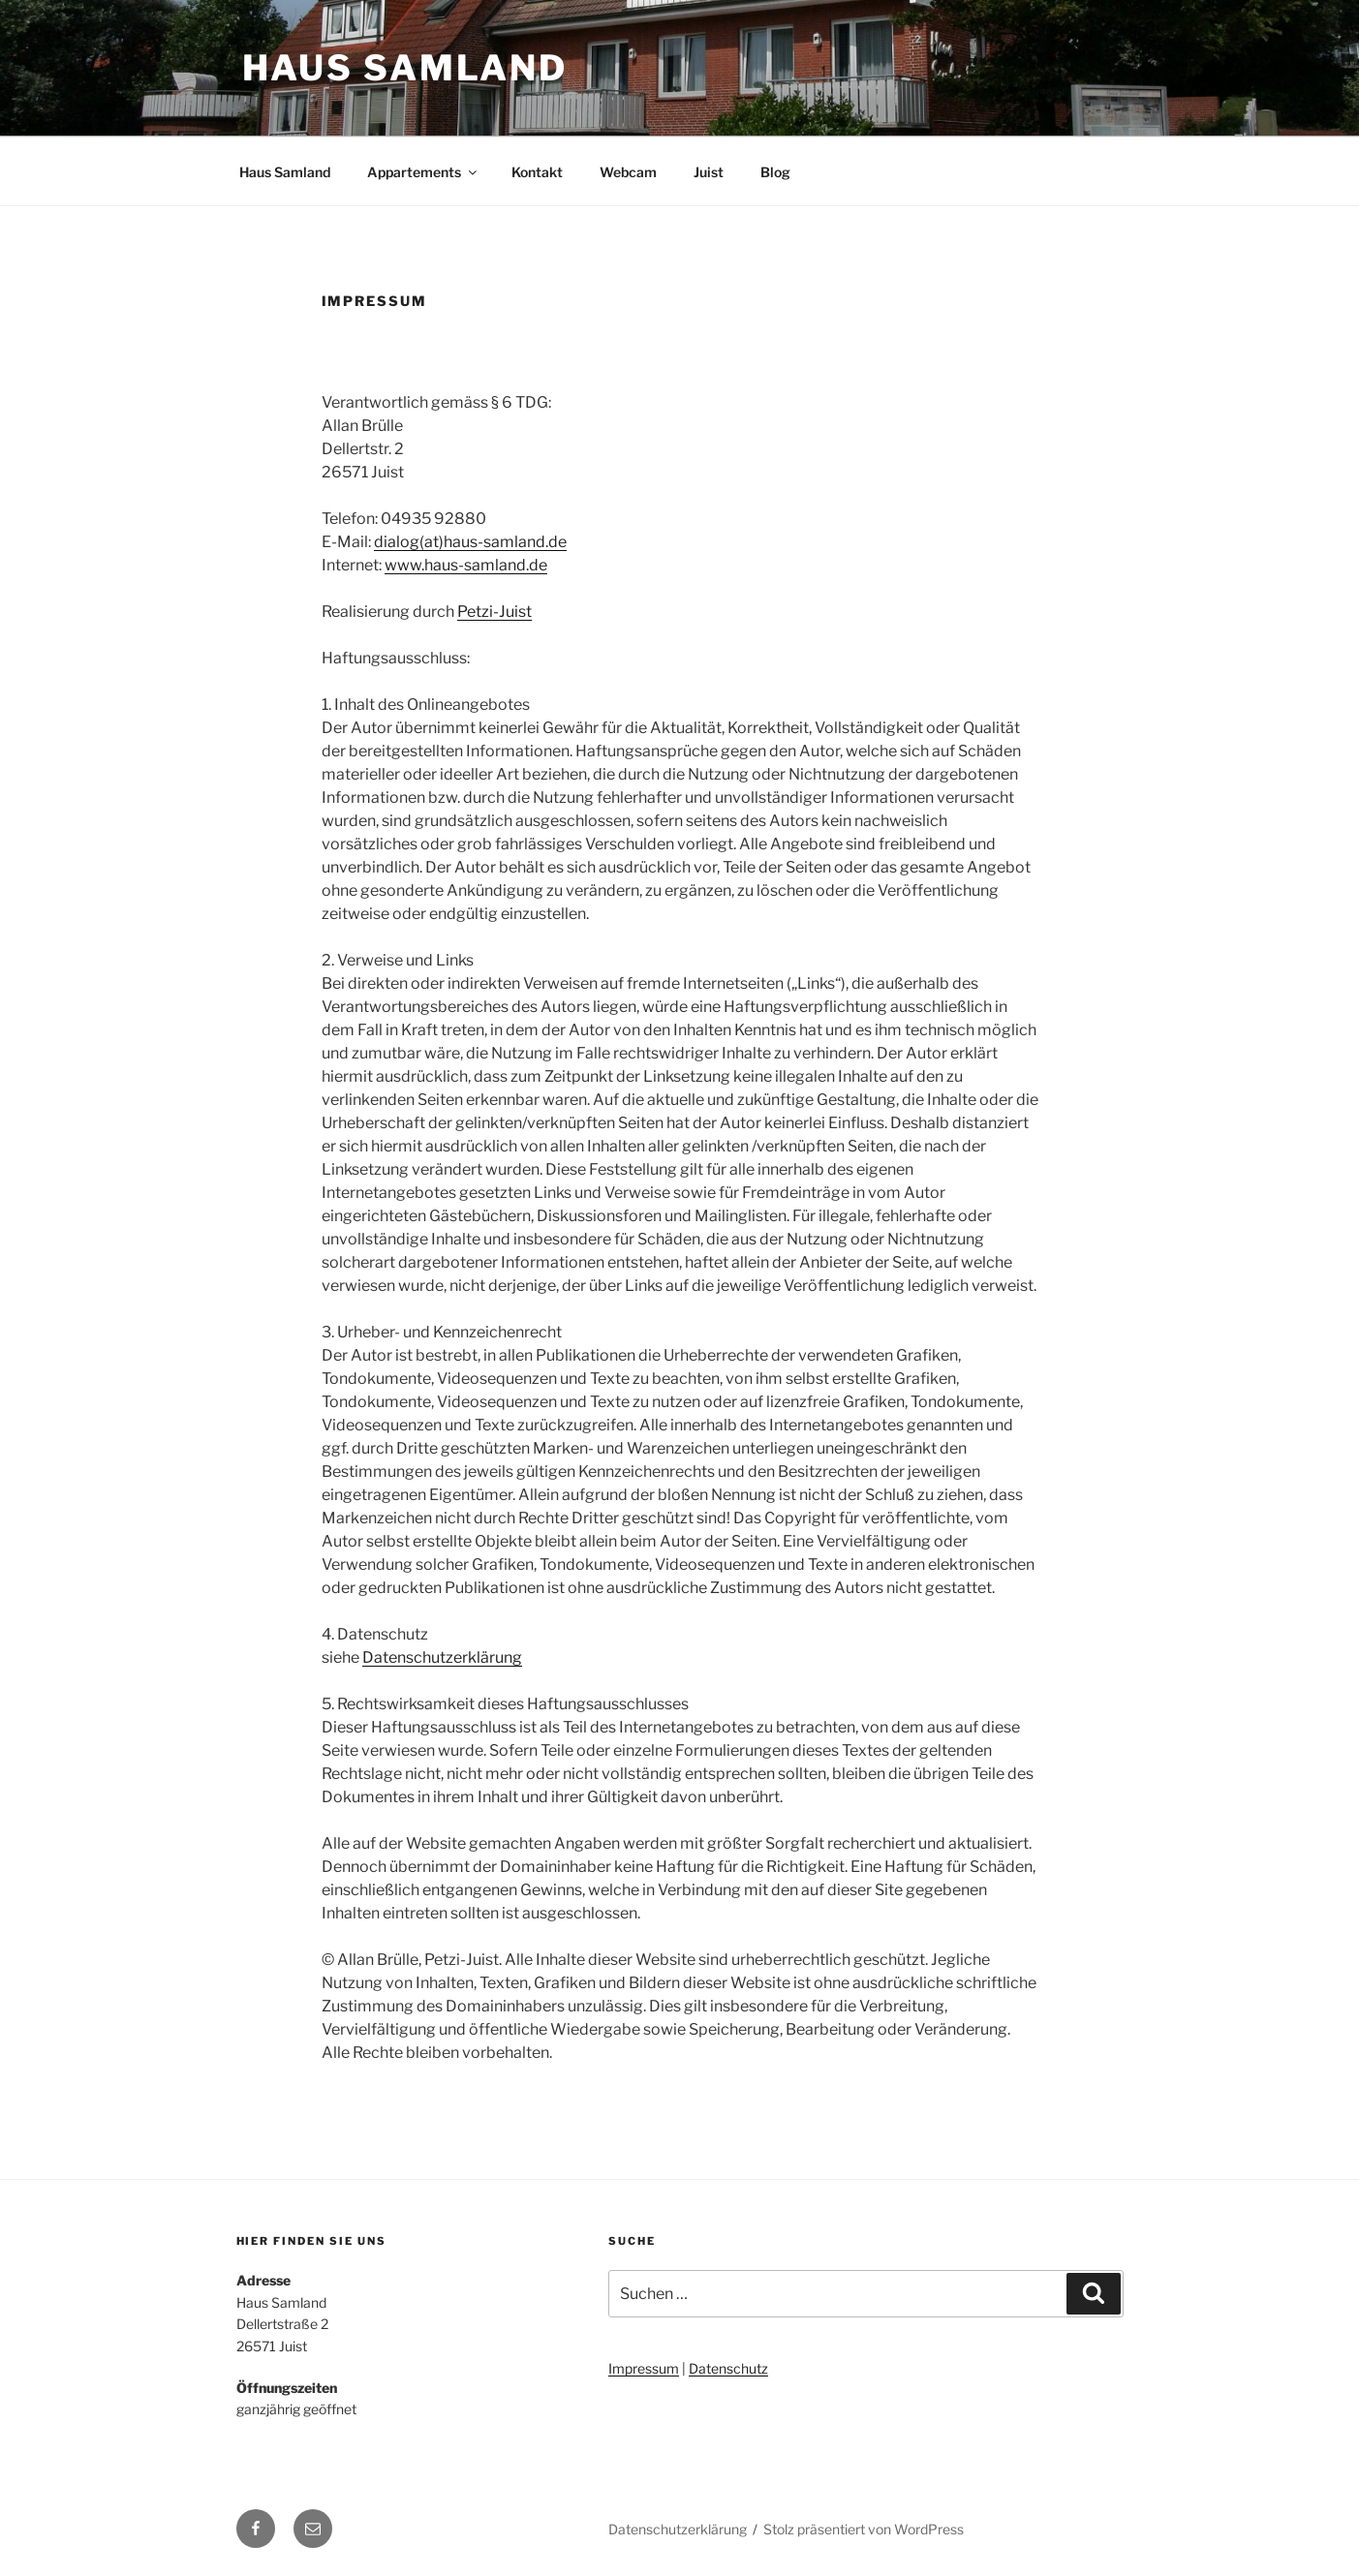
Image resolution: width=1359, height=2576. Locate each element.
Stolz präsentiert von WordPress (863, 2529)
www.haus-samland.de (466, 565)
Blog (775, 172)
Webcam (628, 172)
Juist (709, 172)
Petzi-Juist (494, 611)
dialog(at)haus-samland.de (470, 542)
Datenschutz (728, 2368)
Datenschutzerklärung (442, 1657)
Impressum (643, 2368)
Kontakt (537, 172)
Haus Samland (405, 67)
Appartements (423, 172)
